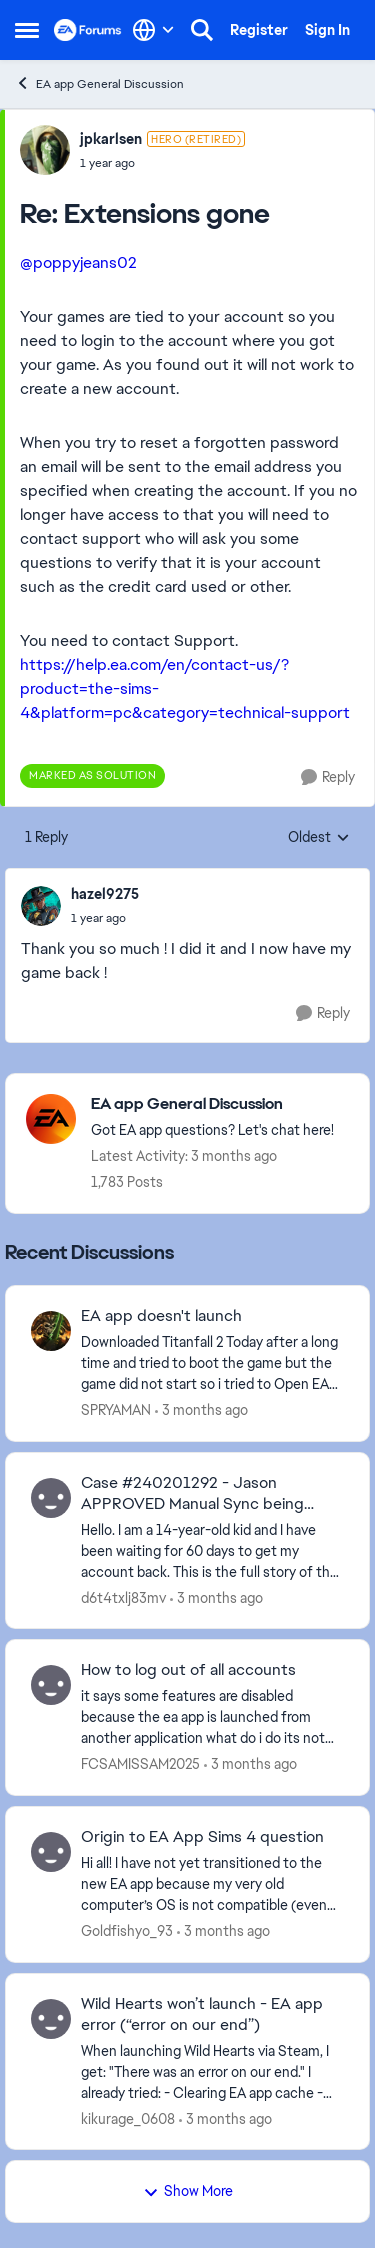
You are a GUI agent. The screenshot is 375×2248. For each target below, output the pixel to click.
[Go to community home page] (88, 30)
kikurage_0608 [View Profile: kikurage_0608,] (128, 2118)
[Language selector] (153, 30)
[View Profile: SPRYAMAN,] (51, 1331)
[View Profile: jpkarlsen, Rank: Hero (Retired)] (45, 150)
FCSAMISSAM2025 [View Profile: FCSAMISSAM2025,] (140, 1764)
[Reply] (328, 777)
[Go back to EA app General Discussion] (212, 1104)
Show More (188, 2191)
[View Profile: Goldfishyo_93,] (51, 1852)
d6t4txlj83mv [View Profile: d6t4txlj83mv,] (123, 1597)
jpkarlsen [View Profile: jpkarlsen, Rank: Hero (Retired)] (111, 139)
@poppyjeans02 (78, 262)
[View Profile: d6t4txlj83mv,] (51, 1498)
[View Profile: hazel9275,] (41, 906)
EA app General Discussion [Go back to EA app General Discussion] (99, 83)
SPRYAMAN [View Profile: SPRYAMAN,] (116, 1410)
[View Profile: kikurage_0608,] (51, 2019)
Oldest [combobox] (319, 838)
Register (259, 30)
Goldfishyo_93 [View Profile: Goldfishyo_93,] (127, 1931)
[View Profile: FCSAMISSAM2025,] (51, 1685)
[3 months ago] (201, 1410)
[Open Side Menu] (27, 30)
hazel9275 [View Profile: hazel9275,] (105, 894)
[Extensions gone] (162, 163)
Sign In (327, 30)
